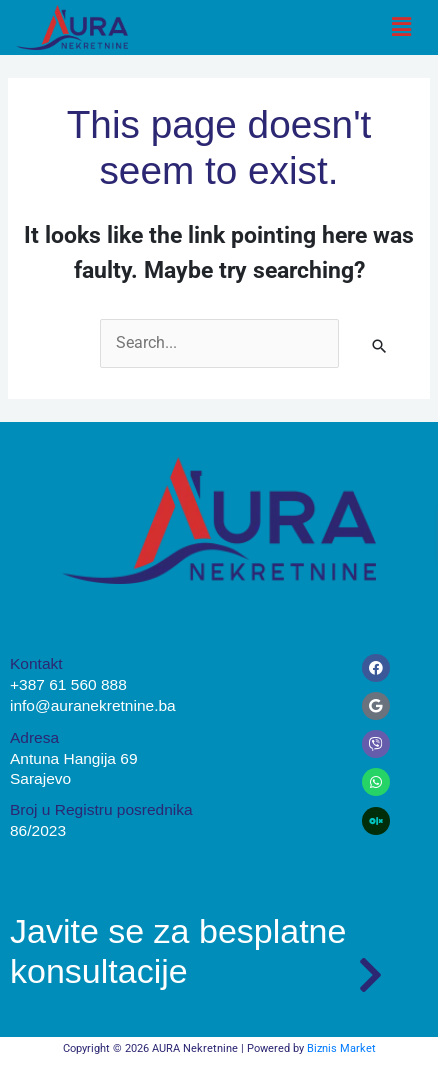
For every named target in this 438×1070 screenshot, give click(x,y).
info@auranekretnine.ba (93, 705)
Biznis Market (341, 1048)
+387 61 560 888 (68, 684)
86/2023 (38, 830)
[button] (401, 27)
